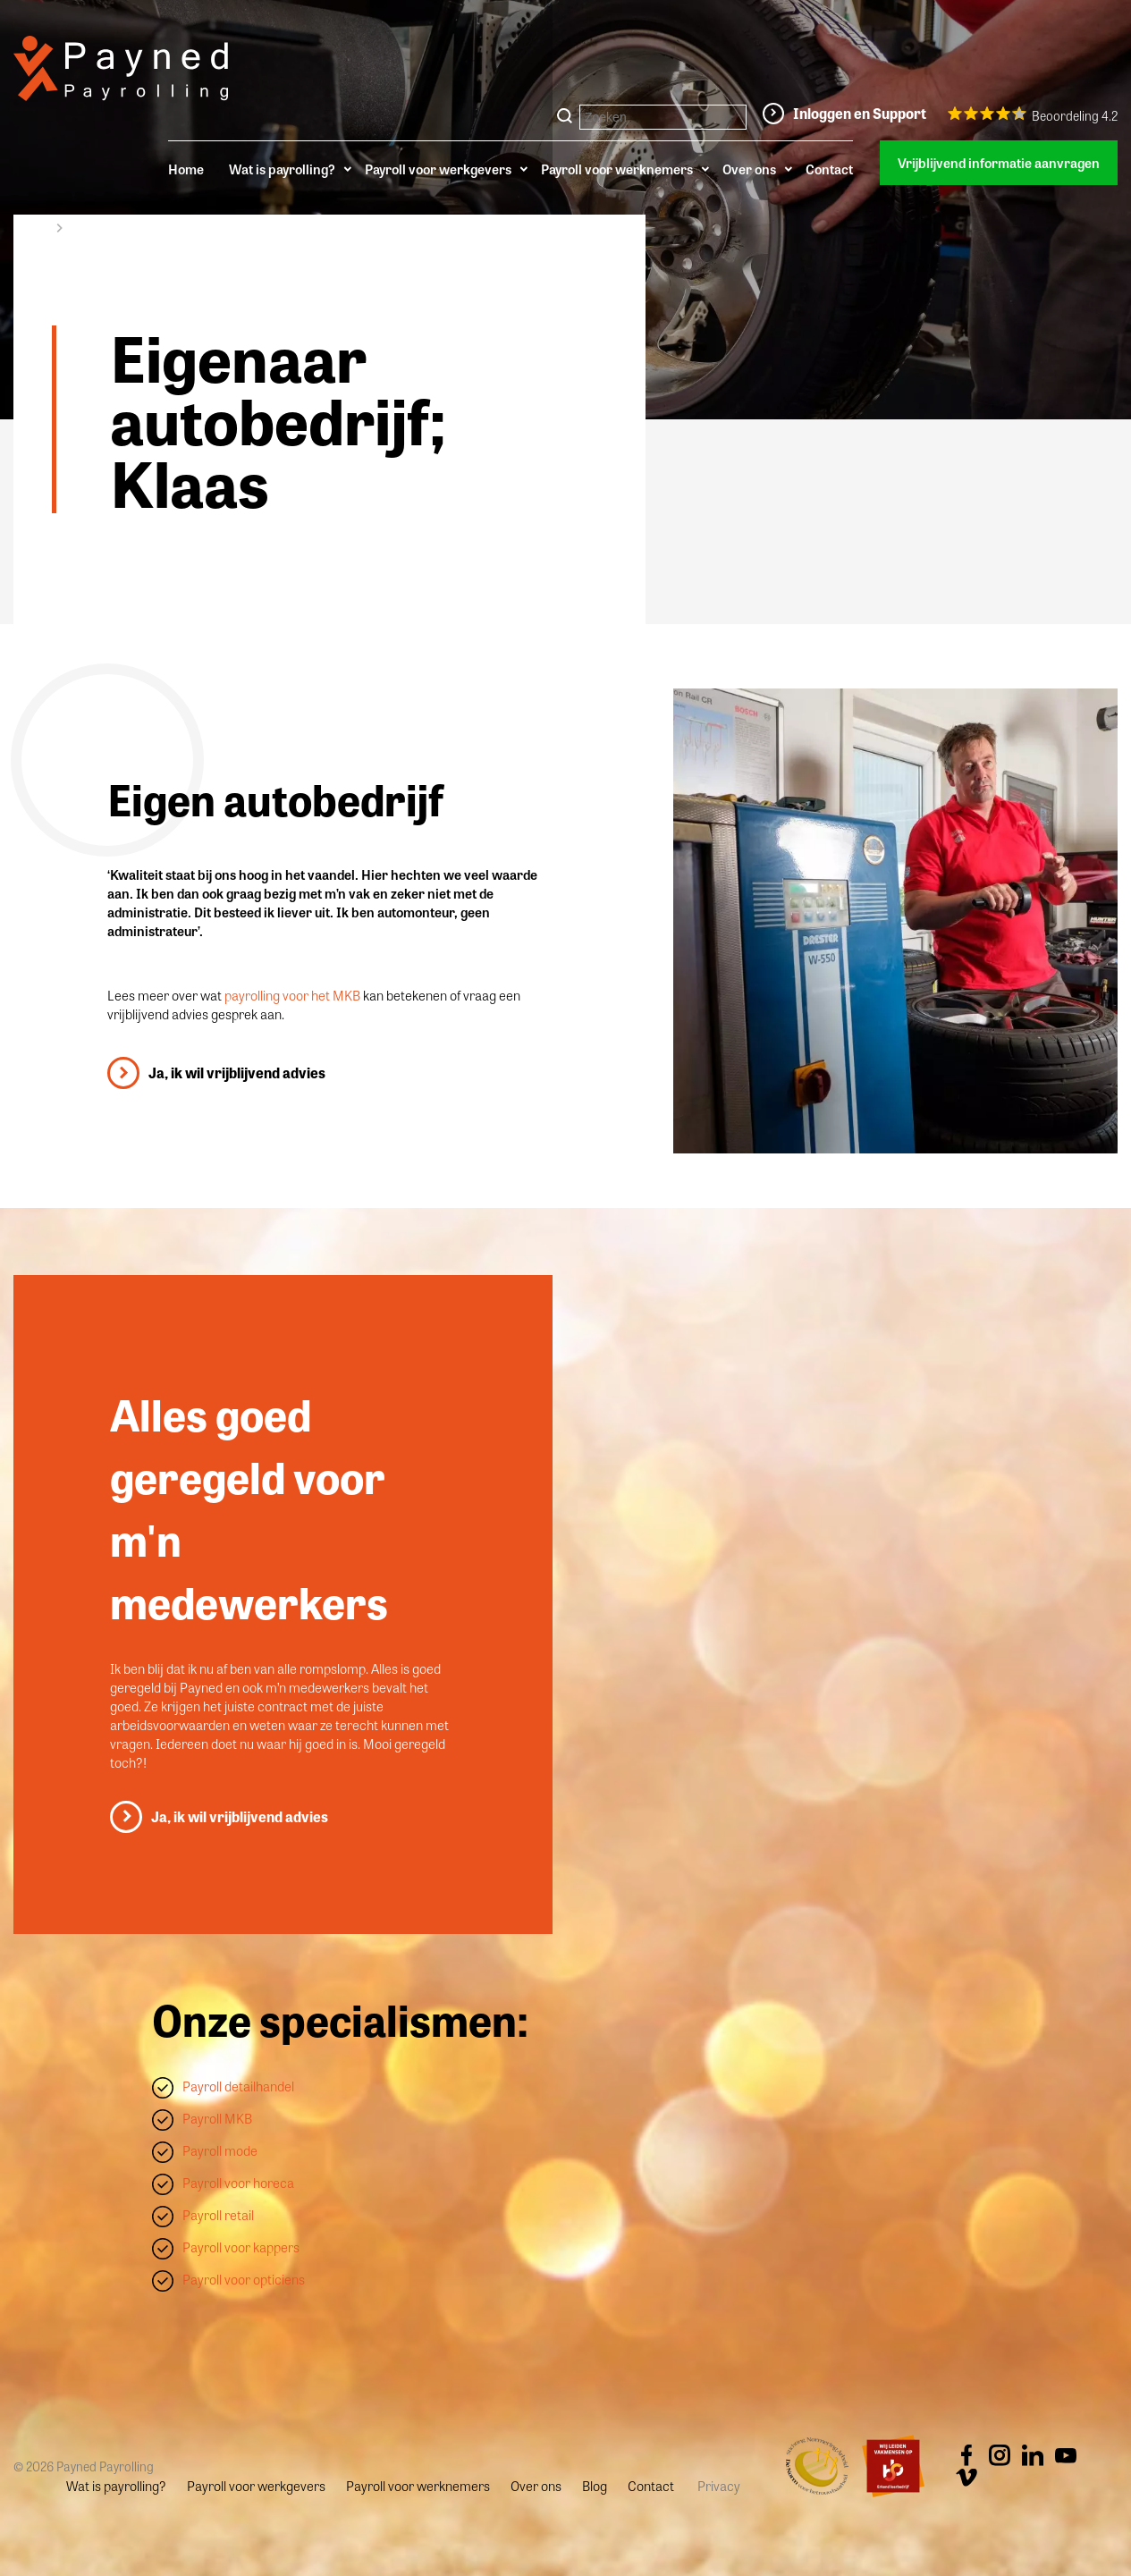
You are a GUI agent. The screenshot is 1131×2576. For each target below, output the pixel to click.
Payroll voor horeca (238, 2182)
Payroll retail (218, 2215)
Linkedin (1032, 2455)
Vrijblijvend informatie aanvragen (999, 163)
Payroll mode (219, 2150)
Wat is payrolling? (282, 169)
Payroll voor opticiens (243, 2279)
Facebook (966, 2455)
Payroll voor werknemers (617, 169)
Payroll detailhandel (238, 2086)
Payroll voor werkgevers (438, 169)
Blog (594, 2486)
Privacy (718, 2486)
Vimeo (966, 2477)
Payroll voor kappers (241, 2247)
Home (186, 169)
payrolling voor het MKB (293, 995)
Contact (829, 169)
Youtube (1065, 2455)
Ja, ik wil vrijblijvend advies (236, 1072)
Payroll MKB (217, 2118)
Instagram (999, 2455)
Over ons (749, 169)
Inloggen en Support (859, 113)
